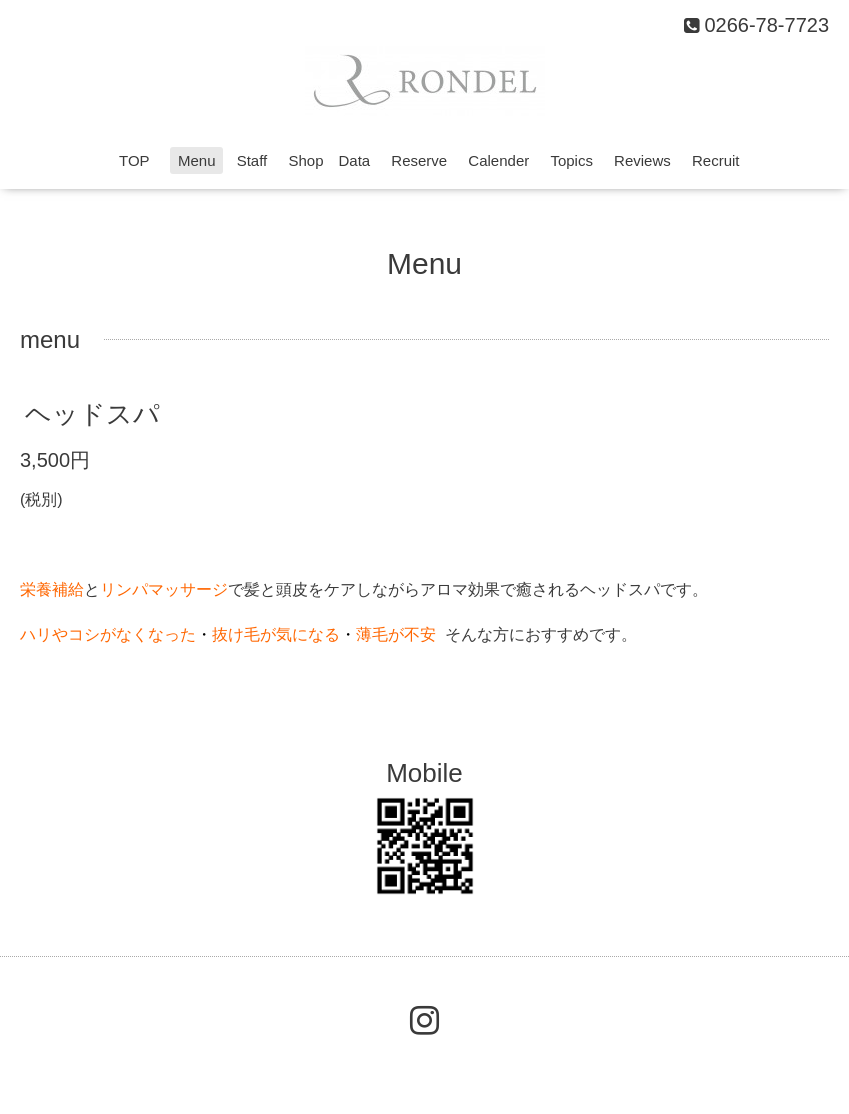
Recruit (716, 160)
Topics (571, 160)
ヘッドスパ (92, 414)
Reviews (642, 160)
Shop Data (329, 160)
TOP (141, 160)
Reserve (419, 160)
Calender (498, 160)
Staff (252, 160)
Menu (197, 160)
